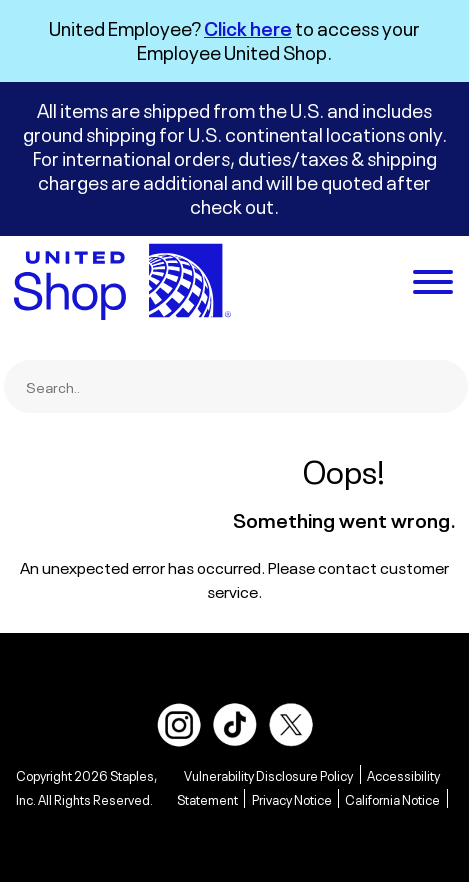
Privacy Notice (292, 798)
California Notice (392, 798)
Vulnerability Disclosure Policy (268, 774)
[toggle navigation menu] (433, 284)
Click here (248, 26)
